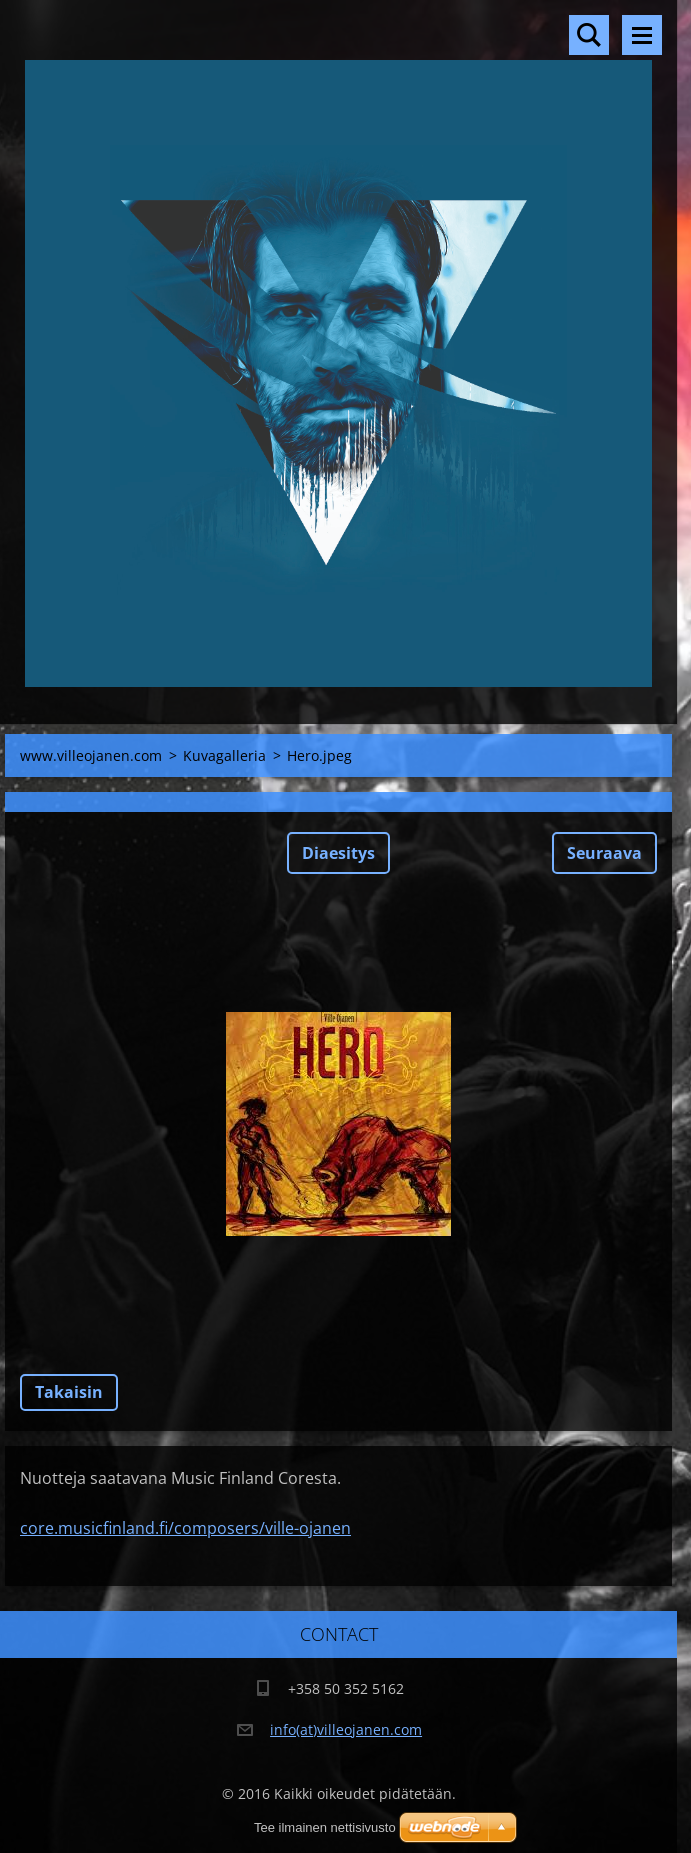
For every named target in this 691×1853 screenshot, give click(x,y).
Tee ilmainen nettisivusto (325, 1827)
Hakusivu (589, 35)
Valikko (642, 35)
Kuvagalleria (224, 755)
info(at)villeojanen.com (346, 1729)
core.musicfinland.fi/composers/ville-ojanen (185, 1528)
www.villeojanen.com (91, 755)
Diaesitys (338, 853)
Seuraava (604, 853)
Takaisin (69, 1392)
